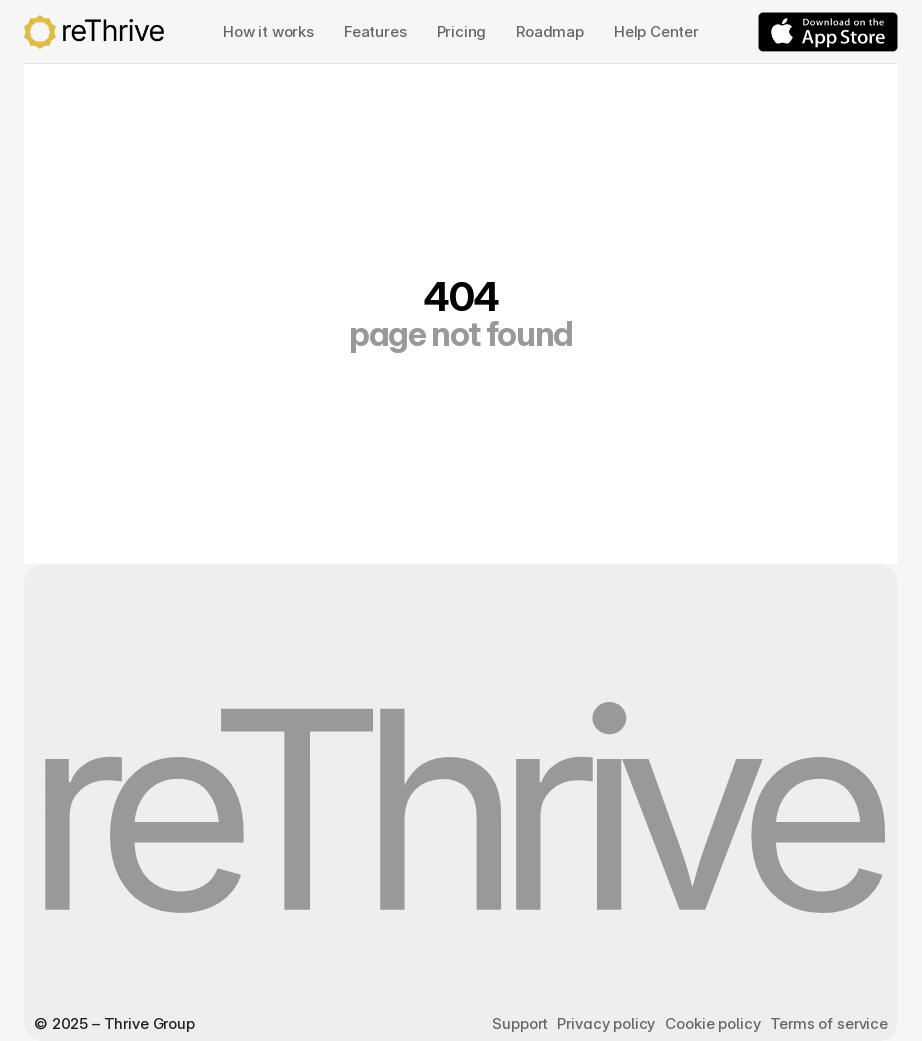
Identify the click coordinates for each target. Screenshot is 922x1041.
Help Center (656, 31)
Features (375, 31)
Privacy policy (606, 1023)
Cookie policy (712, 1023)
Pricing (462, 31)
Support (519, 1023)
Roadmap (550, 31)
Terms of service (829, 1023)
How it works (268, 31)
